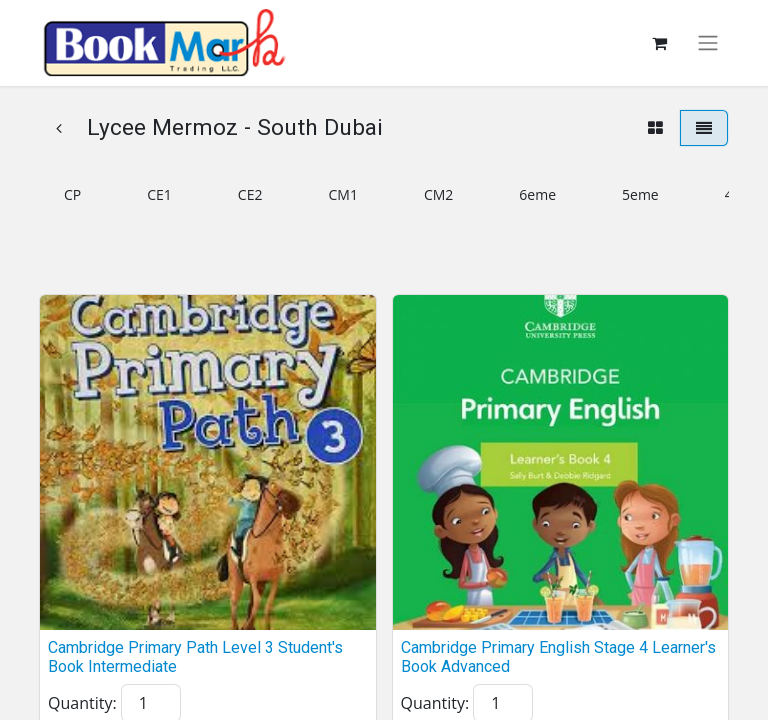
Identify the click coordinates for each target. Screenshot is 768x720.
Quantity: (82, 703)
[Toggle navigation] (708, 43)
